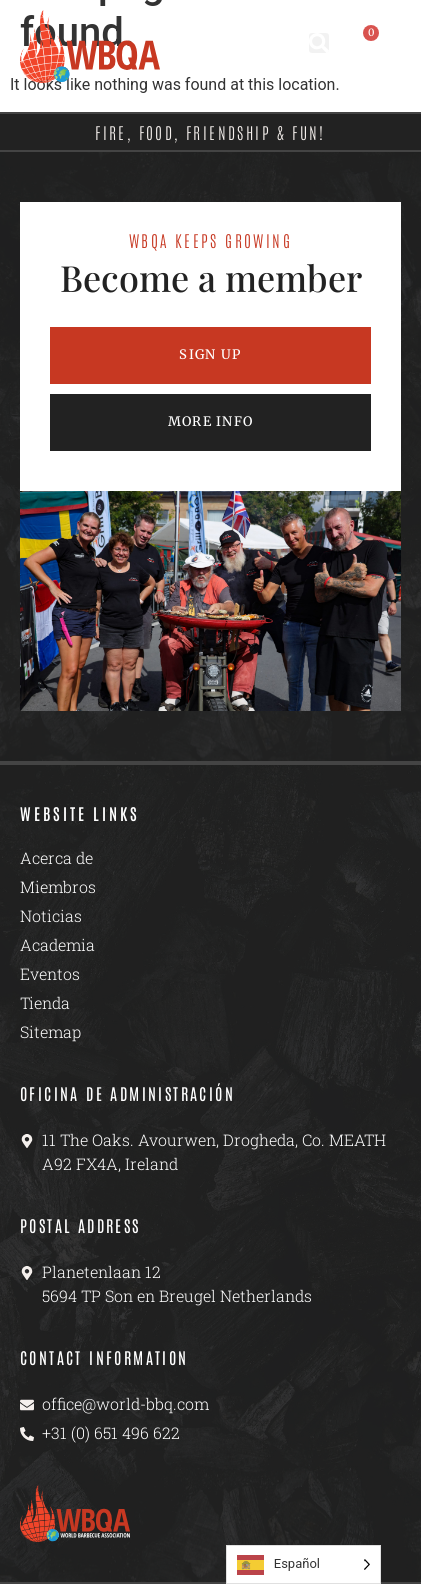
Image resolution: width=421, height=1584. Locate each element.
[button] (319, 43)
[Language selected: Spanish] (303, 1564)
